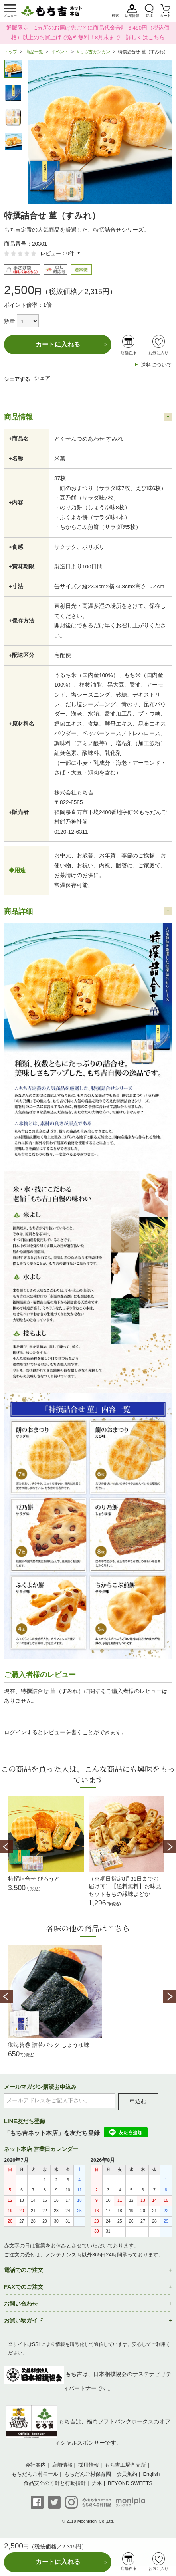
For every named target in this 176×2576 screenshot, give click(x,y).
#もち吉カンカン (93, 51)
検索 (115, 16)
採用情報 (88, 2465)
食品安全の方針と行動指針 (55, 2483)
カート (165, 16)
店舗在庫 (128, 353)
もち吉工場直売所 (125, 2465)
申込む (138, 2101)
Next (169, 1846)
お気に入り (158, 353)
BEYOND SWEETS (130, 2483)
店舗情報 (132, 16)
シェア (42, 378)
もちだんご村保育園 (87, 2474)
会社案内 (35, 2465)
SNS (149, 16)
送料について (156, 365)
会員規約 (127, 2474)
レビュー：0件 (57, 253)
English (151, 2474)
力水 (97, 2483)
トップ (10, 51)
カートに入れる (58, 344)
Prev (6, 1846)
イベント (60, 51)
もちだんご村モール (35, 2474)
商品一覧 (34, 51)
